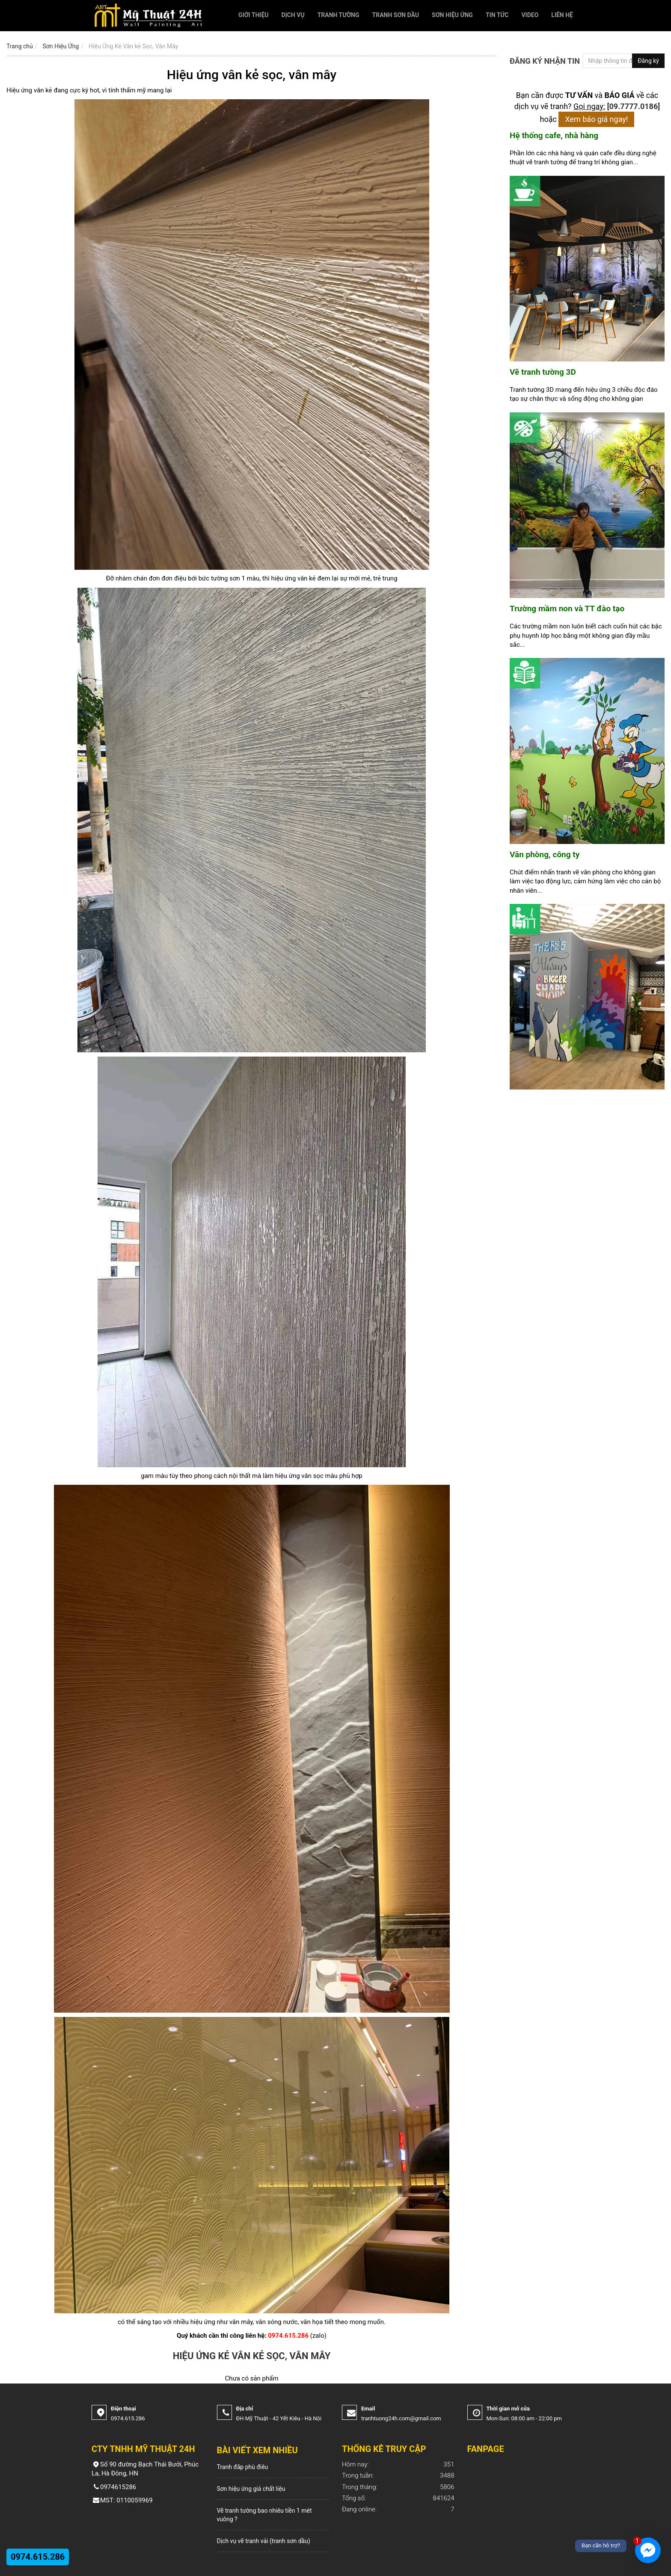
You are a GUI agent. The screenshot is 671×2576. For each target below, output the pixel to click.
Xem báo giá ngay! (596, 119)
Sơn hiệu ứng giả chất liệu (251, 2488)
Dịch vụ (293, 15)
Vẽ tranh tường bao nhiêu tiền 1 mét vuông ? (264, 2515)
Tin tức (497, 15)
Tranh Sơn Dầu (395, 15)
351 (398, 2464)
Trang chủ (19, 46)
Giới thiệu (253, 15)
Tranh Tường (338, 15)
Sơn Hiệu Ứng (452, 15)
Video (529, 15)
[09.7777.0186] (633, 106)
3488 (398, 2475)
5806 (398, 2487)
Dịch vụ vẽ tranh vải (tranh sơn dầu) (263, 2541)
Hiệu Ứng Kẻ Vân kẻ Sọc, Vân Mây (133, 46)
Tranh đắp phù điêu (242, 2466)
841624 (398, 2498)
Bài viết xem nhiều (257, 2450)
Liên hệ (562, 15)
